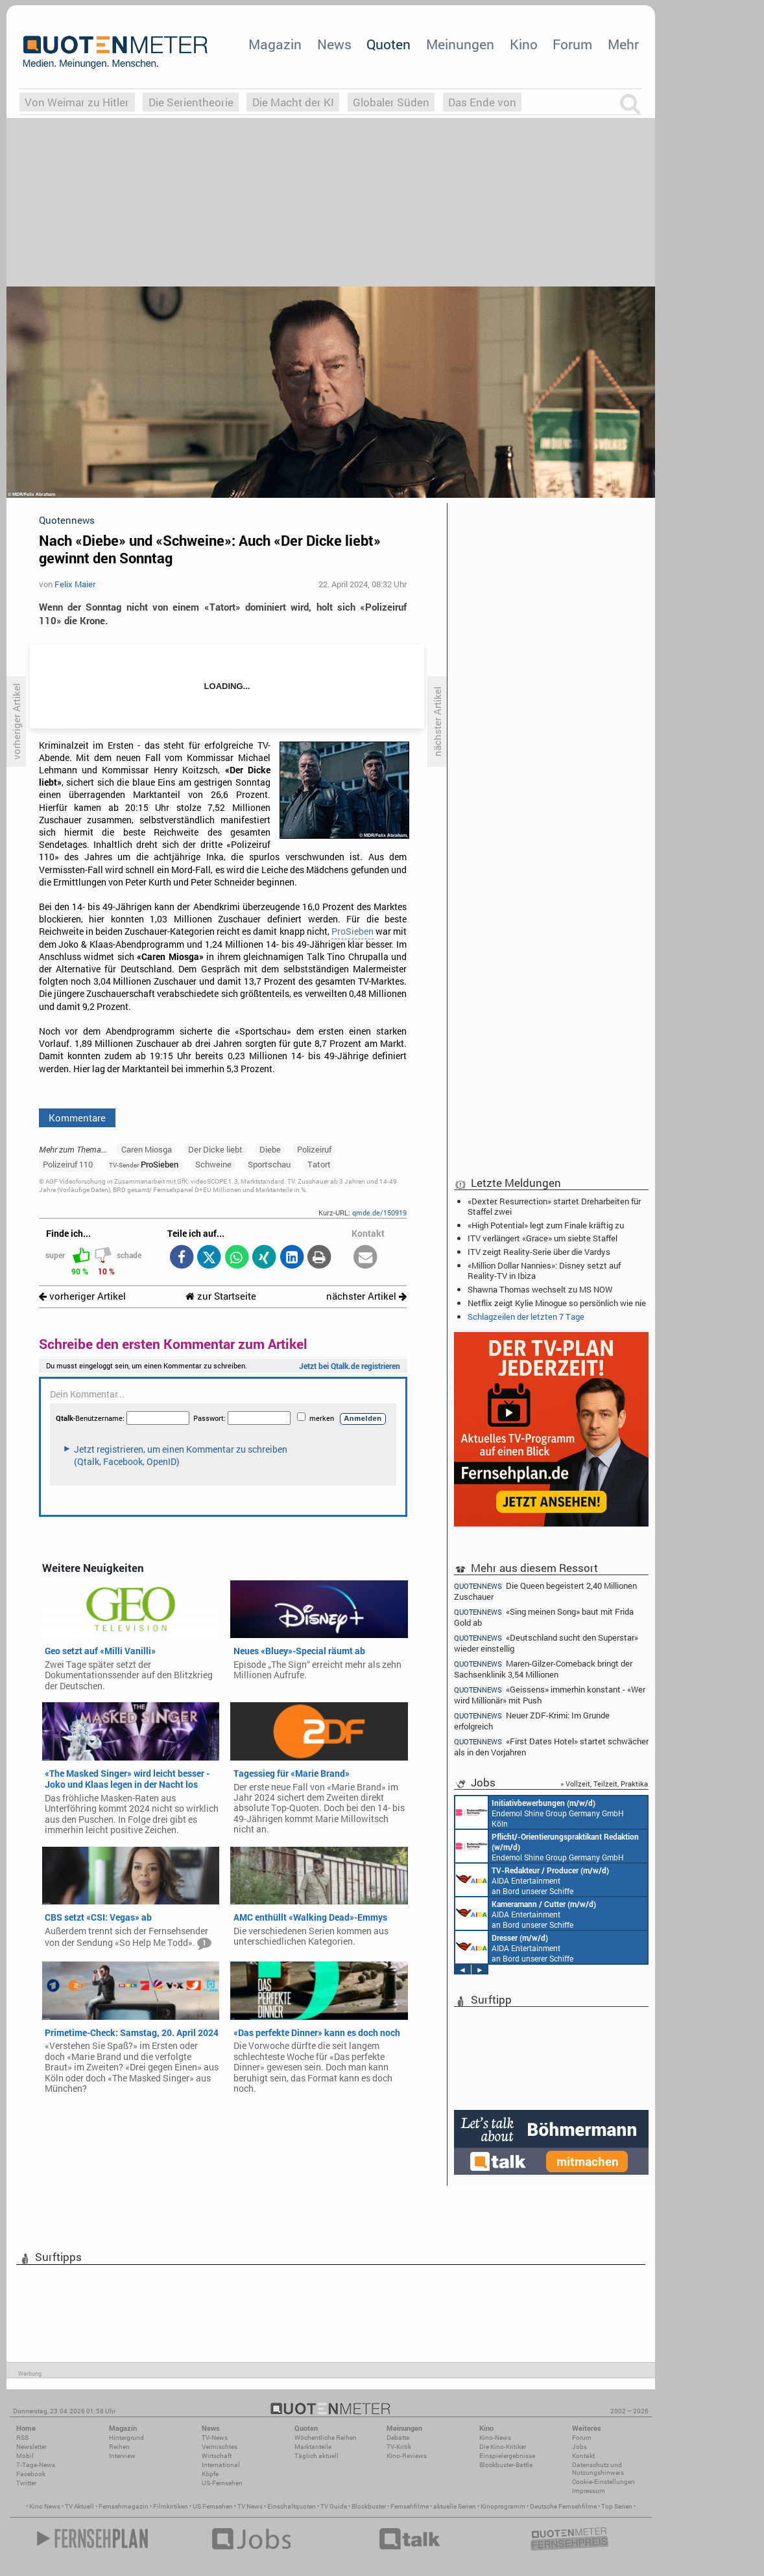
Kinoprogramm (503, 2506)
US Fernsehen (213, 2506)
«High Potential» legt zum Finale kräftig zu (546, 1225)
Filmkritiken (170, 2506)
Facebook (30, 2474)
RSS (22, 2437)
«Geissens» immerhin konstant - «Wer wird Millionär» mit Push (549, 1694)
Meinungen (460, 44)
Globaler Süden (391, 102)
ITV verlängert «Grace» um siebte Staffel (542, 1238)
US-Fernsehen (222, 2483)
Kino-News (495, 2437)
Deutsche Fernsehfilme (563, 2506)
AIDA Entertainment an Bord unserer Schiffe (532, 1880)
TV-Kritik (399, 2446)
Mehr (623, 44)
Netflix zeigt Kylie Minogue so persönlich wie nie (557, 1303)
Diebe (270, 1149)
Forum (572, 44)
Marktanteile (312, 2446)
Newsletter (31, 2446)
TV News (250, 2506)
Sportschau (269, 1164)
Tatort (319, 1164)
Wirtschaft (217, 2456)
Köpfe (210, 2474)
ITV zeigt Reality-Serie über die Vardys (539, 1252)
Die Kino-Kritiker (502, 2446)
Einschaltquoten (291, 2506)
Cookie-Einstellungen (603, 2481)
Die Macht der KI (293, 102)
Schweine (213, 1164)
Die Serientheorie (191, 102)
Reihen (119, 2446)
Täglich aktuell (316, 2456)
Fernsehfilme (409, 2506)
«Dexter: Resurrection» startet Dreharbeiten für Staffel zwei (554, 1206)
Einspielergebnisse (507, 2456)
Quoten (388, 44)
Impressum (588, 2491)
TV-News (215, 2437)
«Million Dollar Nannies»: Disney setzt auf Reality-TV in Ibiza (544, 1270)
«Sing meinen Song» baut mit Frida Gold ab (544, 1617)
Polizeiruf (314, 1149)
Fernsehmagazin (124, 2506)
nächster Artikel (366, 1296)
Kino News (44, 2506)
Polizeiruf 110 (68, 1164)
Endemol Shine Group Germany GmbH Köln (539, 1812)
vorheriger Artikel (82, 1296)
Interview (122, 2456)
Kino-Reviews (407, 2456)
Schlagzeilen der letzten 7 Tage (526, 1316)
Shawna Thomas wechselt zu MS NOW (540, 1289)
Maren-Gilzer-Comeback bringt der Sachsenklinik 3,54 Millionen (543, 1669)
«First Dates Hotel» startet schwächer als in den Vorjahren (551, 1746)
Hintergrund (126, 2437)
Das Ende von (482, 102)
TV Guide (333, 2506)
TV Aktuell (79, 2506)
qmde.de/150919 (379, 1212)
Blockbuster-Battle (505, 2465)
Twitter (26, 2483)
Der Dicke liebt (215, 1149)
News (334, 44)
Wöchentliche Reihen (325, 2437)
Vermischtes (219, 2446)
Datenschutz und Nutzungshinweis (598, 2469)
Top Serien (616, 2506)
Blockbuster (369, 2506)
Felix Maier (74, 584)
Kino (524, 44)
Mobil (25, 2456)
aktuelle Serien (454, 2506)
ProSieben (352, 931)
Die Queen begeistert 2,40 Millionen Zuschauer (545, 1591)
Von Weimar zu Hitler (77, 102)
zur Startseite (220, 1296)
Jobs (579, 2446)
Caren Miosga (146, 1149)
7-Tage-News (35, 2465)
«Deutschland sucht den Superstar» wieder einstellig (546, 1643)
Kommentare (77, 1117)
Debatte (398, 2437)
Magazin (275, 44)
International (221, 2465)
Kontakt (583, 2456)
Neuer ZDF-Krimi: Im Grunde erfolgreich (532, 1720)
